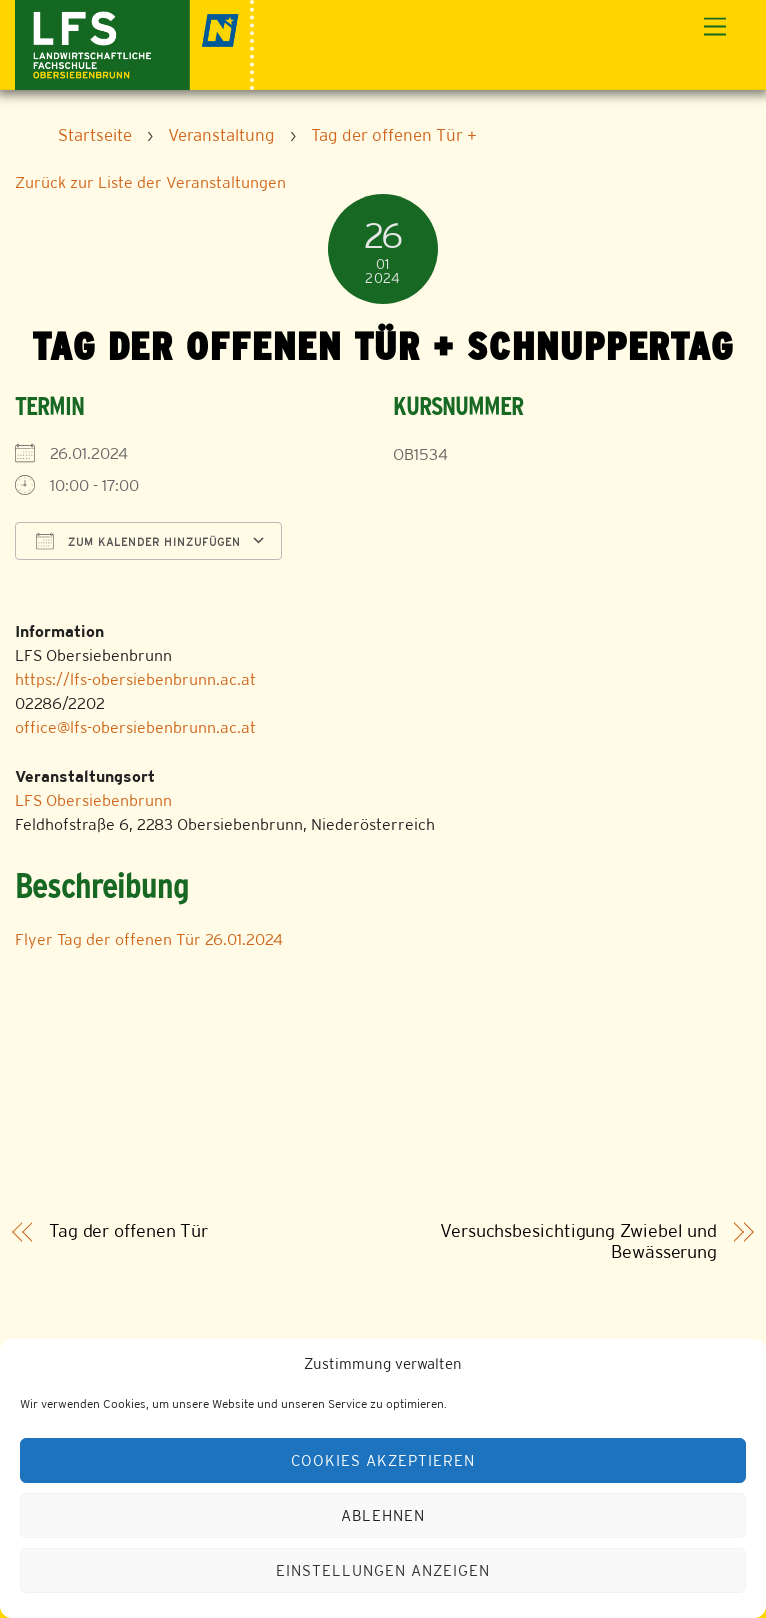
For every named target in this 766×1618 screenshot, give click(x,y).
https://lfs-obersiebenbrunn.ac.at (135, 679)
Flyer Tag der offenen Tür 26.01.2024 (149, 939)
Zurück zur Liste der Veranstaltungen (150, 182)
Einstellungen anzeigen (382, 1570)
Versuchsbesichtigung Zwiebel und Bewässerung (578, 1241)
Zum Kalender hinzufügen (138, 541)
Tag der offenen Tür (128, 1231)
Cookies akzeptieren (383, 1460)
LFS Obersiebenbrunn (93, 800)
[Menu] (715, 27)
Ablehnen (383, 1515)
